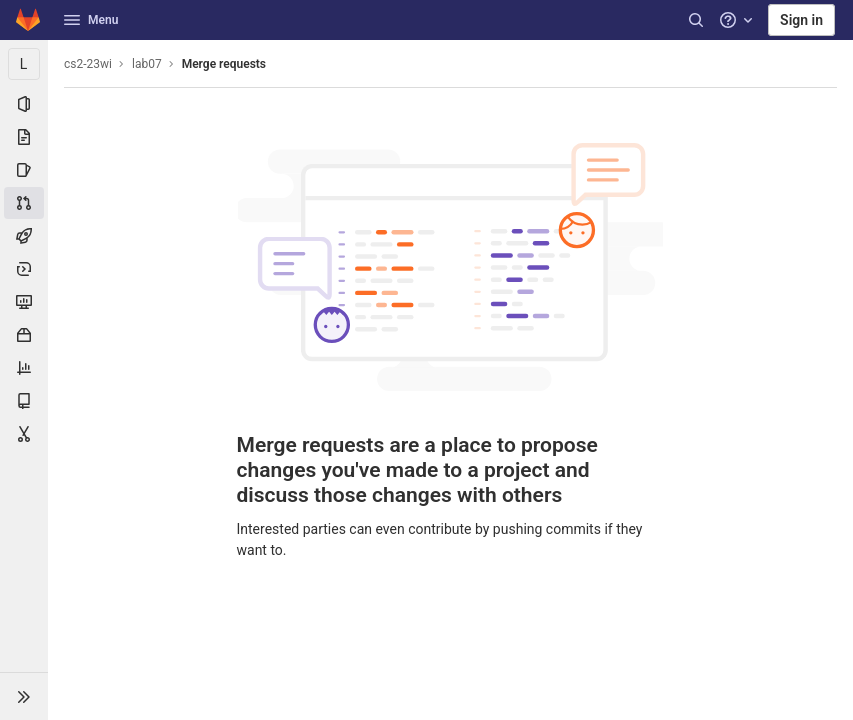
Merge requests (224, 64)
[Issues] (24, 170)
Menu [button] (91, 20)
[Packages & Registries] (24, 335)
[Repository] (24, 137)
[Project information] (24, 104)
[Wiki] (24, 401)
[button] (24, 696)
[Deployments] (24, 269)
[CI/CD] (24, 236)
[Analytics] (24, 368)
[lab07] (24, 64)
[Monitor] (24, 302)
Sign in (801, 20)
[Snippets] (24, 434)
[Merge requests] (24, 203)
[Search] (696, 20)
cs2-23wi (88, 64)
